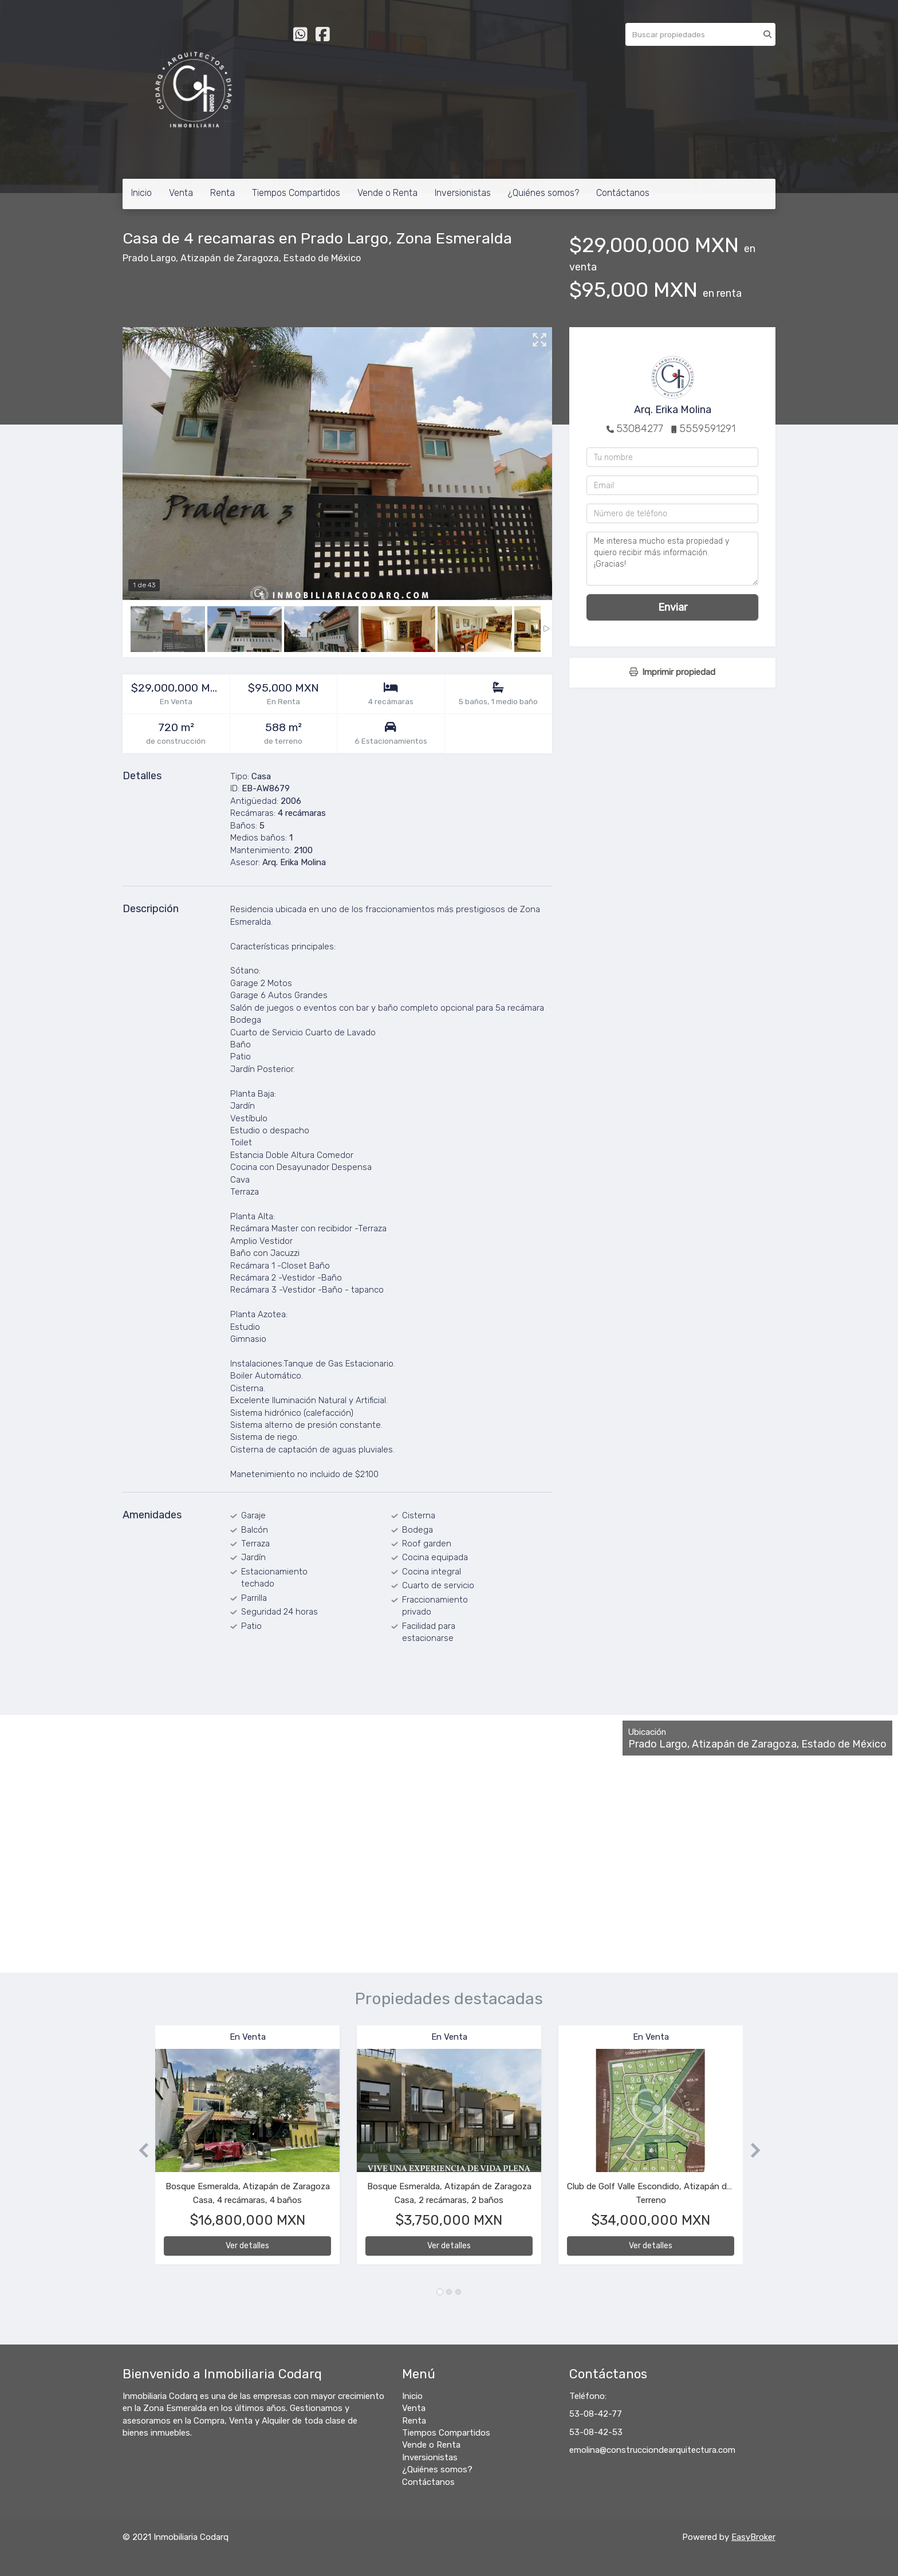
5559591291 (707, 428)
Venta (181, 192)
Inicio (141, 192)
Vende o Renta (387, 192)
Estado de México (322, 258)
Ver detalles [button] (247, 2246)
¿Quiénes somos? (543, 192)
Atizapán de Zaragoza (229, 258)
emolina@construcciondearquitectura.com (652, 2450)
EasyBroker (753, 2537)
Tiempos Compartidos (296, 192)
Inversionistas (463, 192)
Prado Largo (149, 258)
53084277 (639, 428)
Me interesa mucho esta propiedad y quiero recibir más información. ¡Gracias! (672, 559)
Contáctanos (622, 192)
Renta (222, 192)
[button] (139, 2150)
